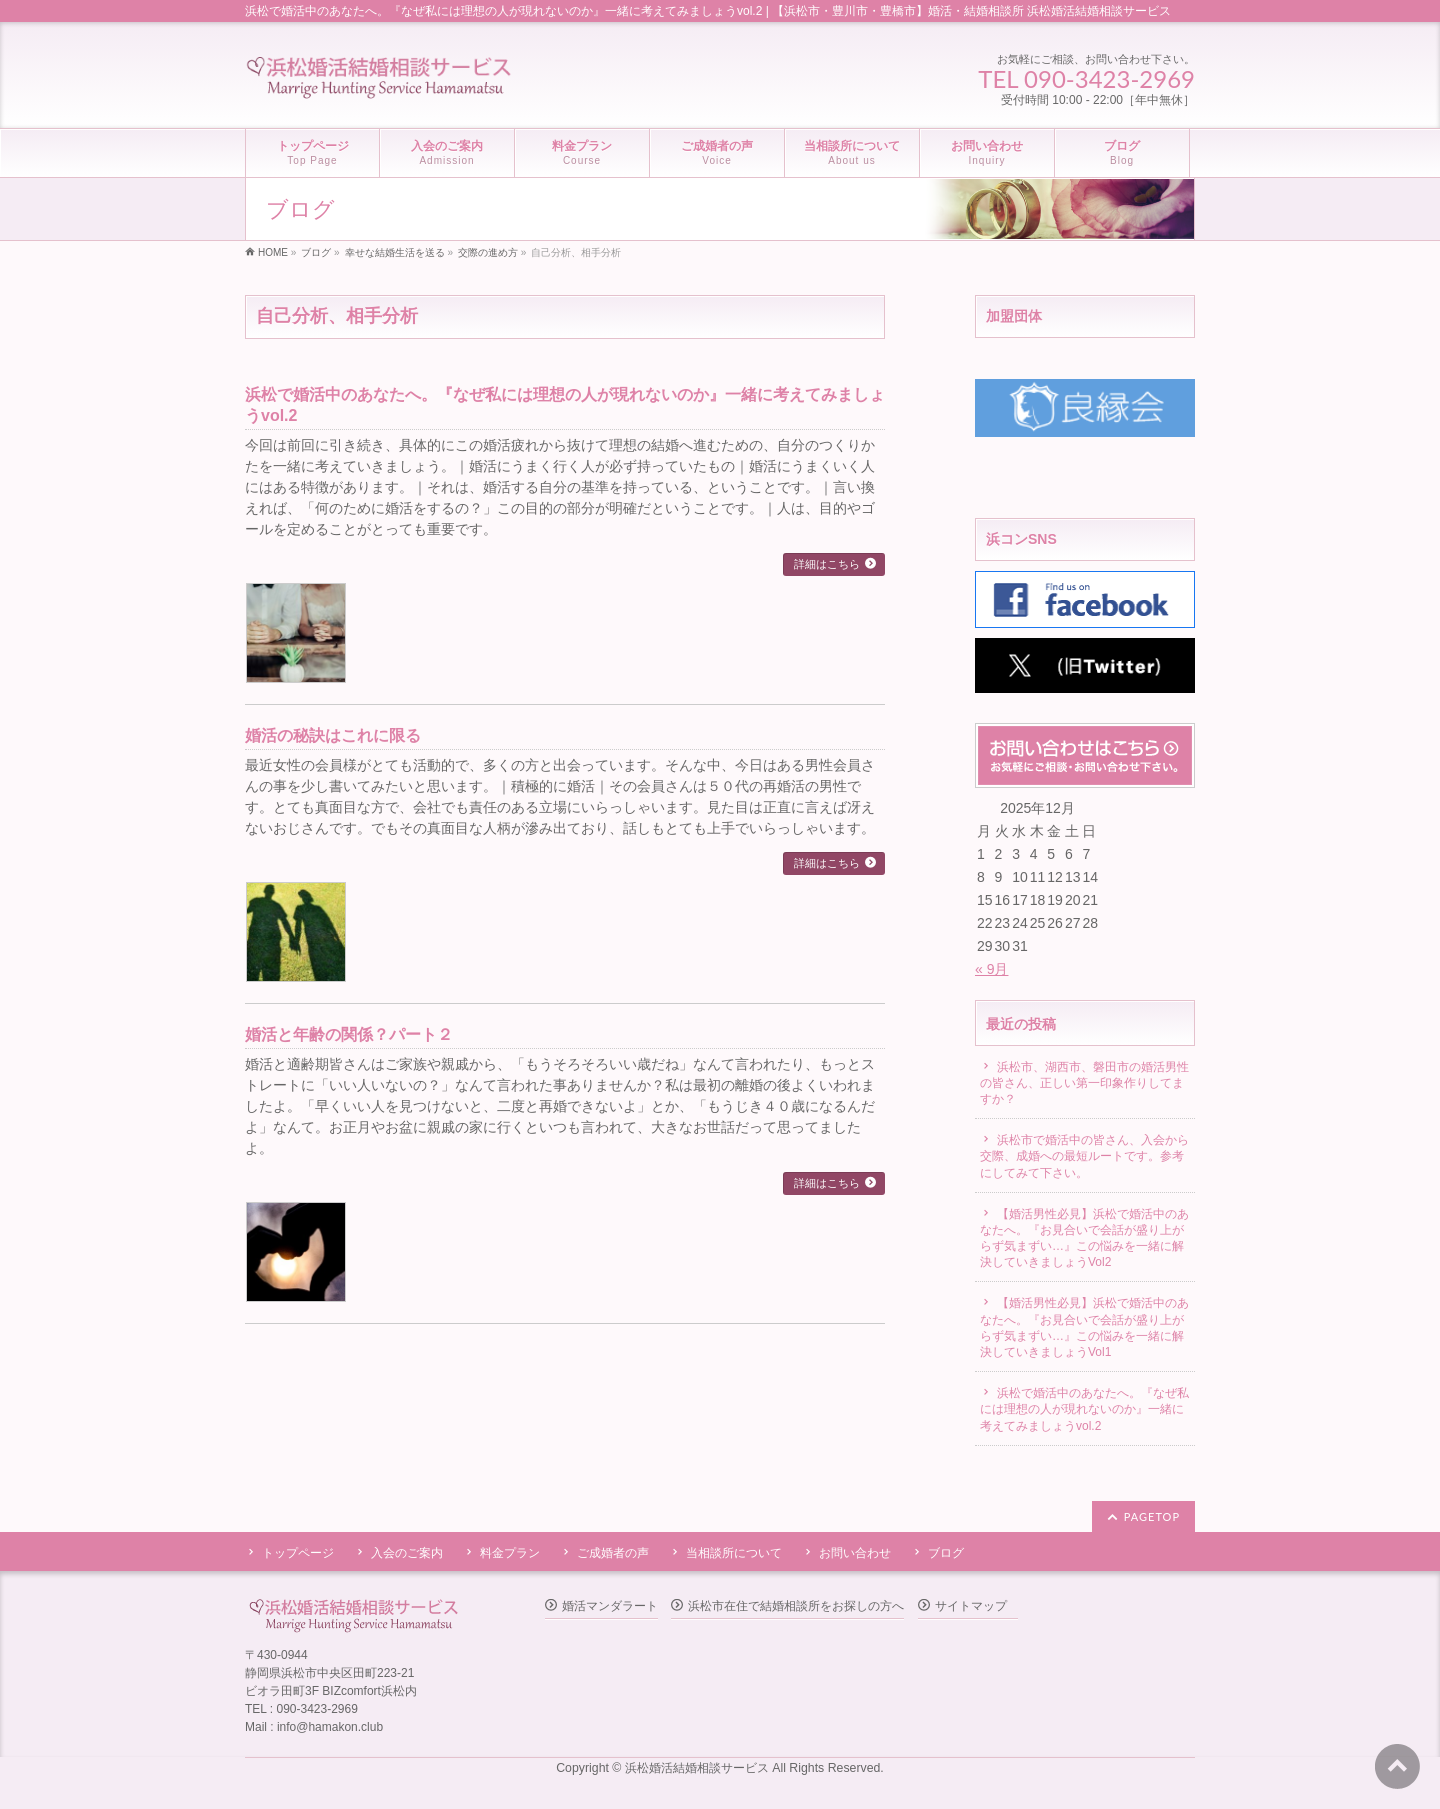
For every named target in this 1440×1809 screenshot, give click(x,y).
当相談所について (734, 1553)
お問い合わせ (855, 1553)
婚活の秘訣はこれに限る (333, 735)
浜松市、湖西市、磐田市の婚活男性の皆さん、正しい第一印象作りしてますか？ (1084, 1083)
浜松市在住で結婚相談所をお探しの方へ (796, 1606)
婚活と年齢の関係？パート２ (349, 1034)
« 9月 (991, 969)
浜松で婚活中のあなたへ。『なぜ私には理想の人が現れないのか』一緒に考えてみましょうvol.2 (1084, 1409)
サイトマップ (971, 1606)
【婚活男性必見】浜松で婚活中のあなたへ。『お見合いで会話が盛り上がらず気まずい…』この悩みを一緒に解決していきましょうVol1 (1084, 1327)
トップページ (298, 1553)
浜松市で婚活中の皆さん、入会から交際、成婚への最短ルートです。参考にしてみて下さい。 (1084, 1156)
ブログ (946, 1553)
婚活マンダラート (610, 1606)
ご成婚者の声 (613, 1553)
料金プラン (510, 1553)
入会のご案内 (407, 1553)
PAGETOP (1152, 1516)
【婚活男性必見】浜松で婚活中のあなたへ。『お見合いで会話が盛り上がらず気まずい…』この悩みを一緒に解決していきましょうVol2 (1084, 1238)
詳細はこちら (827, 564)
